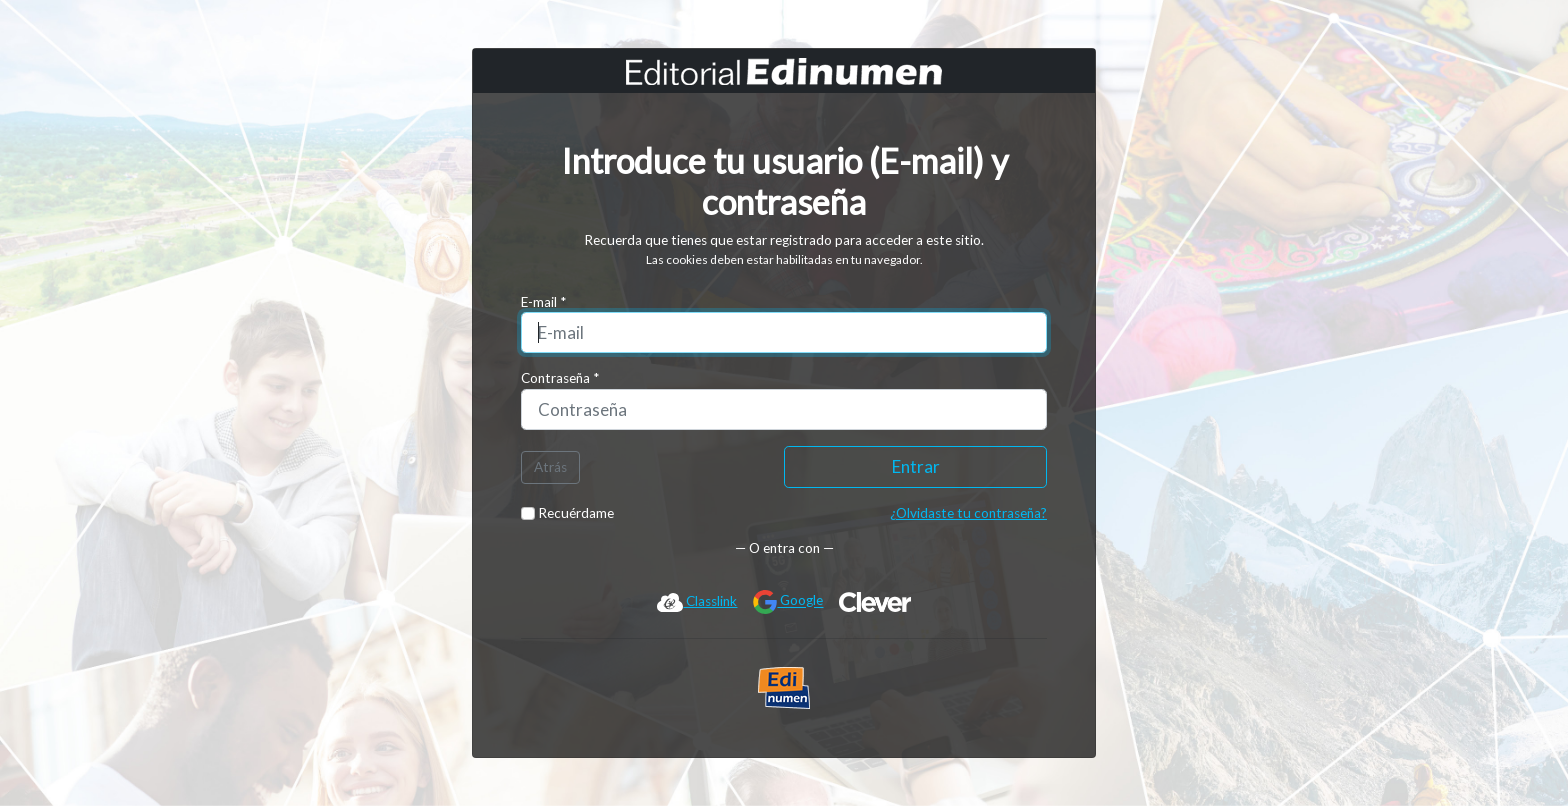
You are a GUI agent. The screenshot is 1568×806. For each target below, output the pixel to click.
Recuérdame (567, 513)
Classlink (697, 602)
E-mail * (543, 302)
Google (788, 602)
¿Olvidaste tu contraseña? (968, 513)
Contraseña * (560, 378)
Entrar (916, 466)
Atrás (550, 467)
